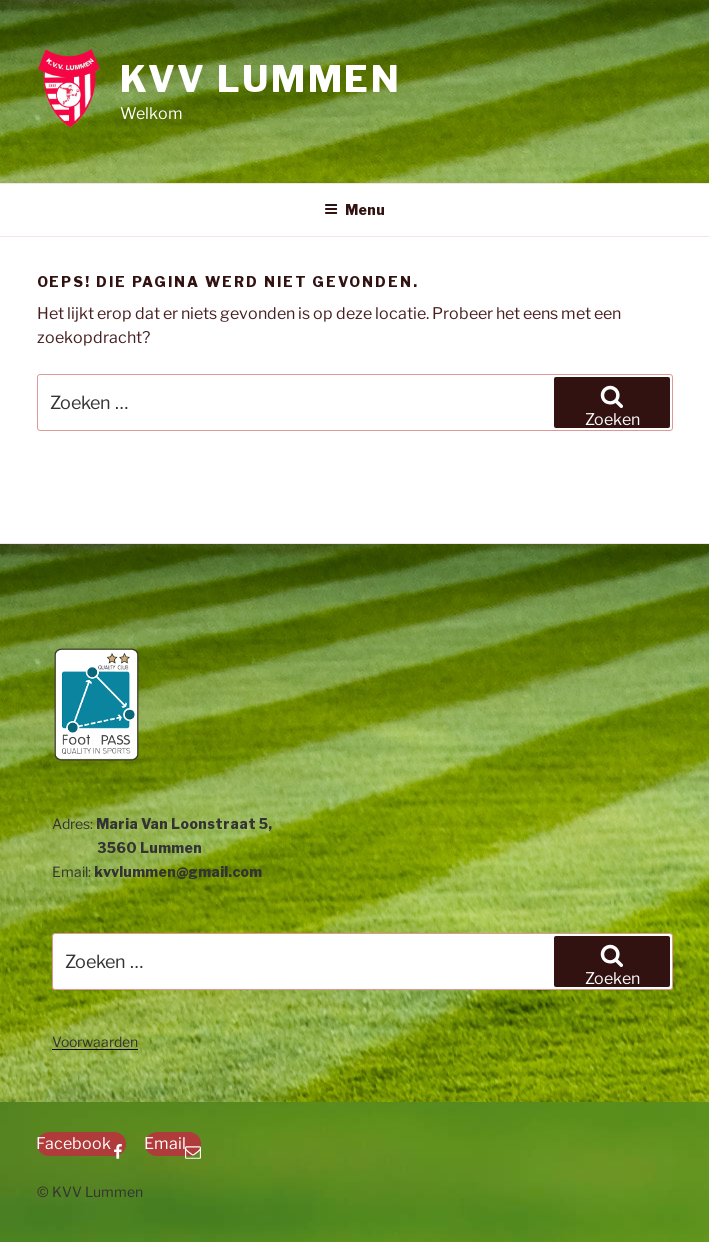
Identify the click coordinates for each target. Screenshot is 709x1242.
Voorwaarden (95, 1041)
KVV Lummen (261, 79)
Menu (354, 209)
